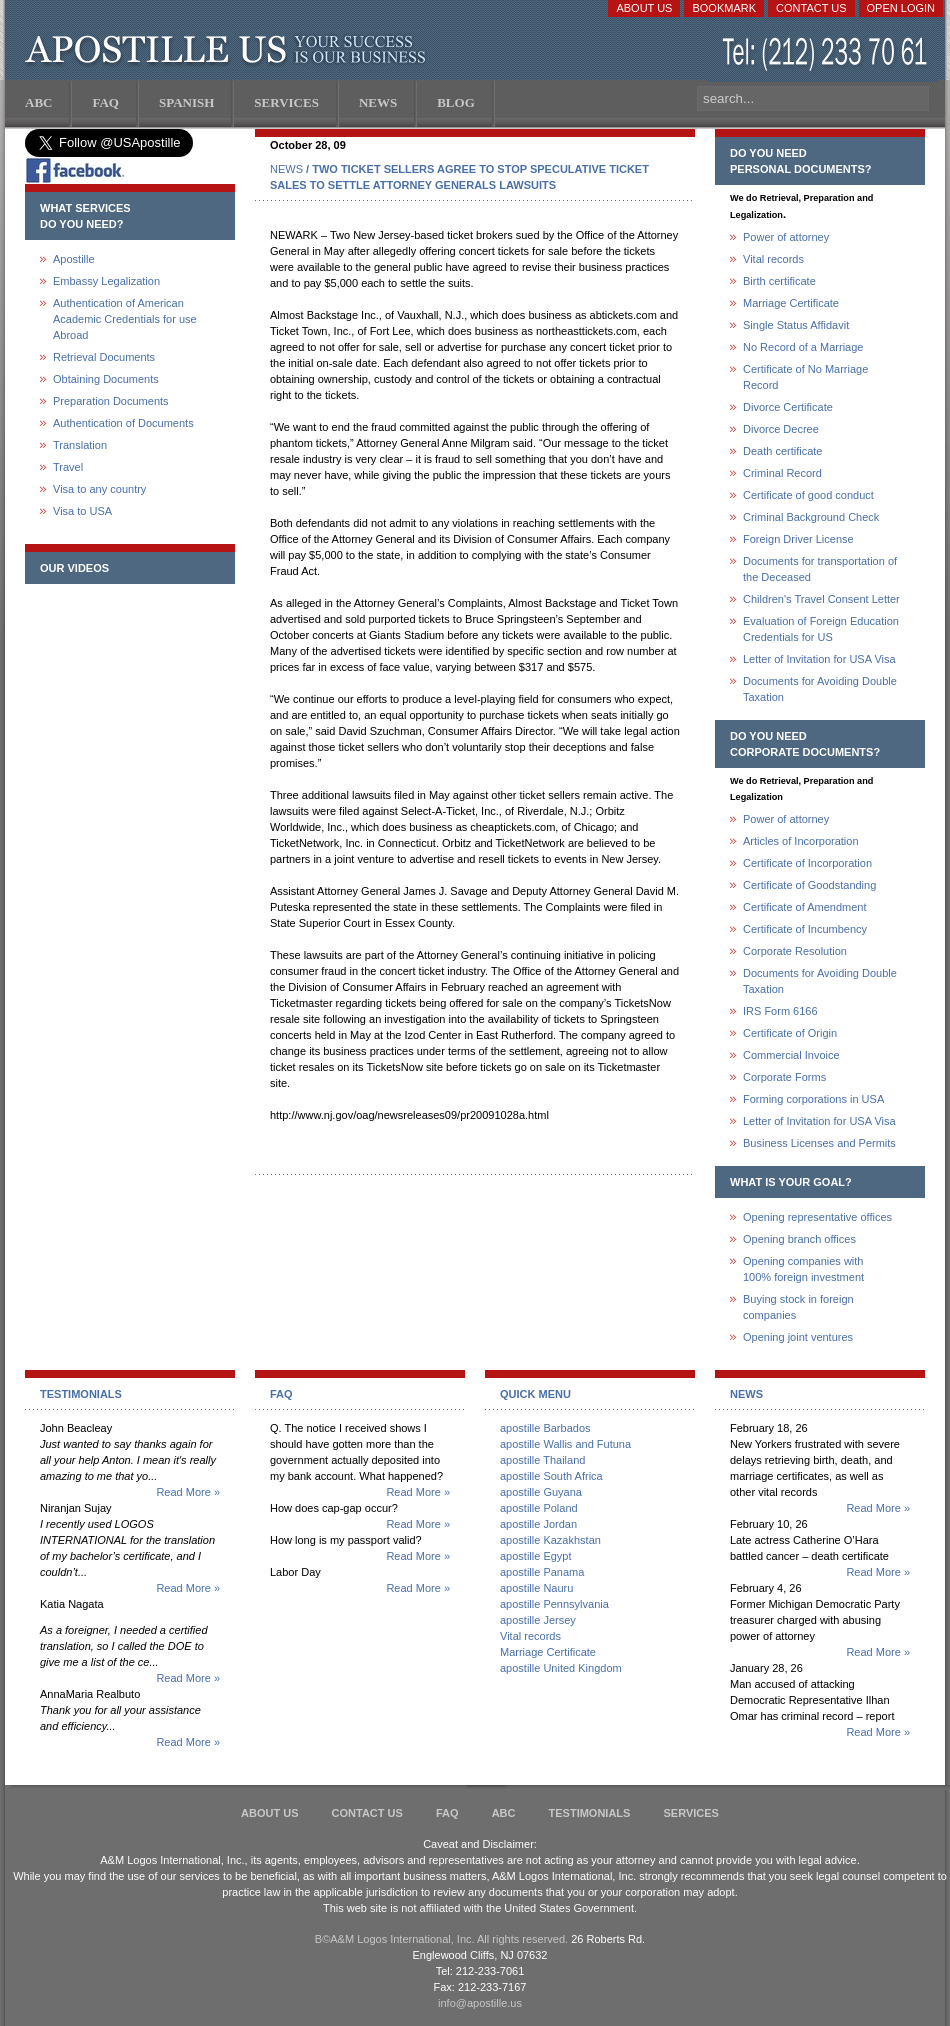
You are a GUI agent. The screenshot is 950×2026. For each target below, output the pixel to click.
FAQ (447, 1813)
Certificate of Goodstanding (809, 885)
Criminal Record (782, 473)
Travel (68, 467)
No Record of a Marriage (803, 347)
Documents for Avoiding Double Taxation (820, 689)
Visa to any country (99, 489)
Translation (80, 445)
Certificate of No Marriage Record (805, 377)
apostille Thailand (542, 1460)
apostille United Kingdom (561, 1668)
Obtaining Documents (106, 379)
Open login (901, 8)
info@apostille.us (480, 2003)
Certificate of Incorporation (807, 863)
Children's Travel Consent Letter (821, 599)
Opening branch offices (799, 1239)
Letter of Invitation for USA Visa (819, 659)
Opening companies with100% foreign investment (803, 1269)
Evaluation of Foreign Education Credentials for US (821, 629)
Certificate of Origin (790, 1033)
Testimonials (590, 1813)
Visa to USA (82, 511)
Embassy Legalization (106, 281)
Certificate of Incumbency (805, 929)
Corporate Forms (784, 1077)
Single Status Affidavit (796, 325)
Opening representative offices (817, 1217)
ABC (504, 1813)
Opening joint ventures (798, 1337)
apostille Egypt (536, 1556)
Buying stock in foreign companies (798, 1307)
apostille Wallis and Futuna (565, 1444)
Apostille (74, 259)
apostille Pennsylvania (554, 1604)
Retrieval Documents (104, 357)
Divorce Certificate (788, 407)
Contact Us (811, 8)
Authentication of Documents (123, 423)
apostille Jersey (538, 1620)
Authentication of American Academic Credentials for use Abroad (125, 319)
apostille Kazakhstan (550, 1540)
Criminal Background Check (811, 517)
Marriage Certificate (791, 303)
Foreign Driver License (798, 539)
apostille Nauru (536, 1588)
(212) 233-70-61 (827, 54)
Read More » (188, 1492)
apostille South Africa (551, 1476)
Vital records (773, 259)
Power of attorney (786, 237)
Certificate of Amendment (805, 907)
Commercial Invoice (791, 1055)
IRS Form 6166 (780, 1011)
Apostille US (229, 50)
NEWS (286, 169)
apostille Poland (539, 1508)
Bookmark (724, 8)
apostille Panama (542, 1572)
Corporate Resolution (795, 951)
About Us (644, 8)
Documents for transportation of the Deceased (820, 569)
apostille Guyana (541, 1492)
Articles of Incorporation (801, 841)
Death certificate (782, 451)
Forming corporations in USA (813, 1099)
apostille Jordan (538, 1524)
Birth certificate (779, 281)
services (690, 1813)
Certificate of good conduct (808, 495)
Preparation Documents (111, 401)
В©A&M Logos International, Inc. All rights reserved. (441, 1939)
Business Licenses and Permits (819, 1143)
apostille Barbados (545, 1428)
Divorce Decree (781, 429)
